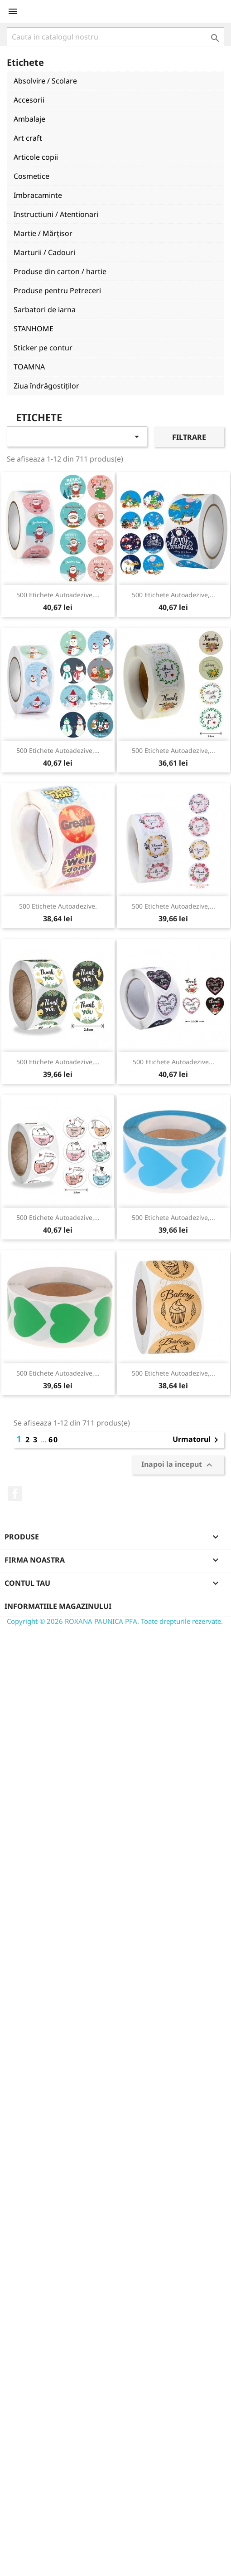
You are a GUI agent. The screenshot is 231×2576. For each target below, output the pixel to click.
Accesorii (29, 100)
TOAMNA (29, 367)
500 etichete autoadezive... (173, 1061)
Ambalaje (29, 119)
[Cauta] (115, 36)
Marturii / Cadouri (44, 252)
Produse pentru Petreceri (57, 290)
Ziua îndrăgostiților (46, 386)
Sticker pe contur (43, 348)
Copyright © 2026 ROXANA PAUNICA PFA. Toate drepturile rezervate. (115, 1621)
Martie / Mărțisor (43, 233)
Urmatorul (197, 1440)
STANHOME (33, 329)
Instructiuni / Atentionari (56, 214)
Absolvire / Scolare (45, 81)
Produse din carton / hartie (60, 271)
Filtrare (189, 437)
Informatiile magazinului (58, 1606)
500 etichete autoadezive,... (58, 594)
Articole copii (36, 157)
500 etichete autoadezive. (58, 906)
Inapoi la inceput (178, 1465)
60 (53, 1440)
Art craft (28, 138)
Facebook (15, 1493)
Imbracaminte (38, 195)
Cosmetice (31, 176)
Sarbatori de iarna (45, 310)
